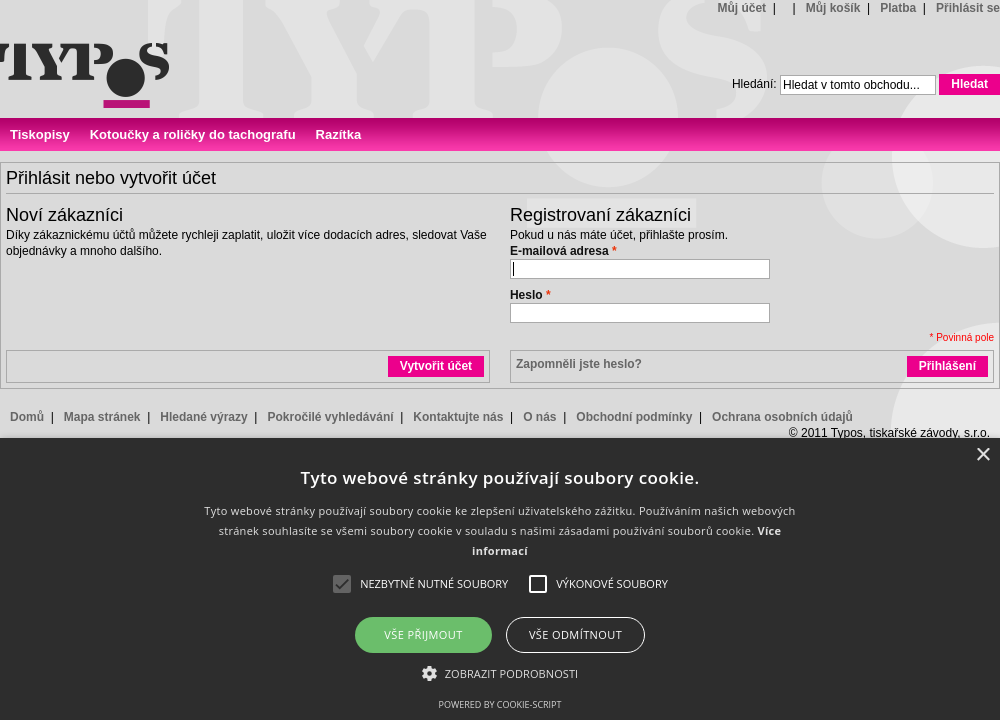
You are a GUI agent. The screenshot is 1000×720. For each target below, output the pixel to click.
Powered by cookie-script (500, 704)
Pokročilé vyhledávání (330, 417)
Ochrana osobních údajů (782, 417)
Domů (27, 417)
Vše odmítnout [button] (575, 634)
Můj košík (833, 8)
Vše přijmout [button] (423, 634)
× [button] (982, 455)
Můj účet (741, 8)
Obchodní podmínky (634, 417)
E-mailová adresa (559, 251)
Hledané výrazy (203, 417)
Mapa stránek (102, 417)
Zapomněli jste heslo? (579, 364)
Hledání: (754, 84)
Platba (898, 8)
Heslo (526, 295)
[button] (500, 672)
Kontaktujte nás (458, 417)
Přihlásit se (968, 8)
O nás (539, 417)
